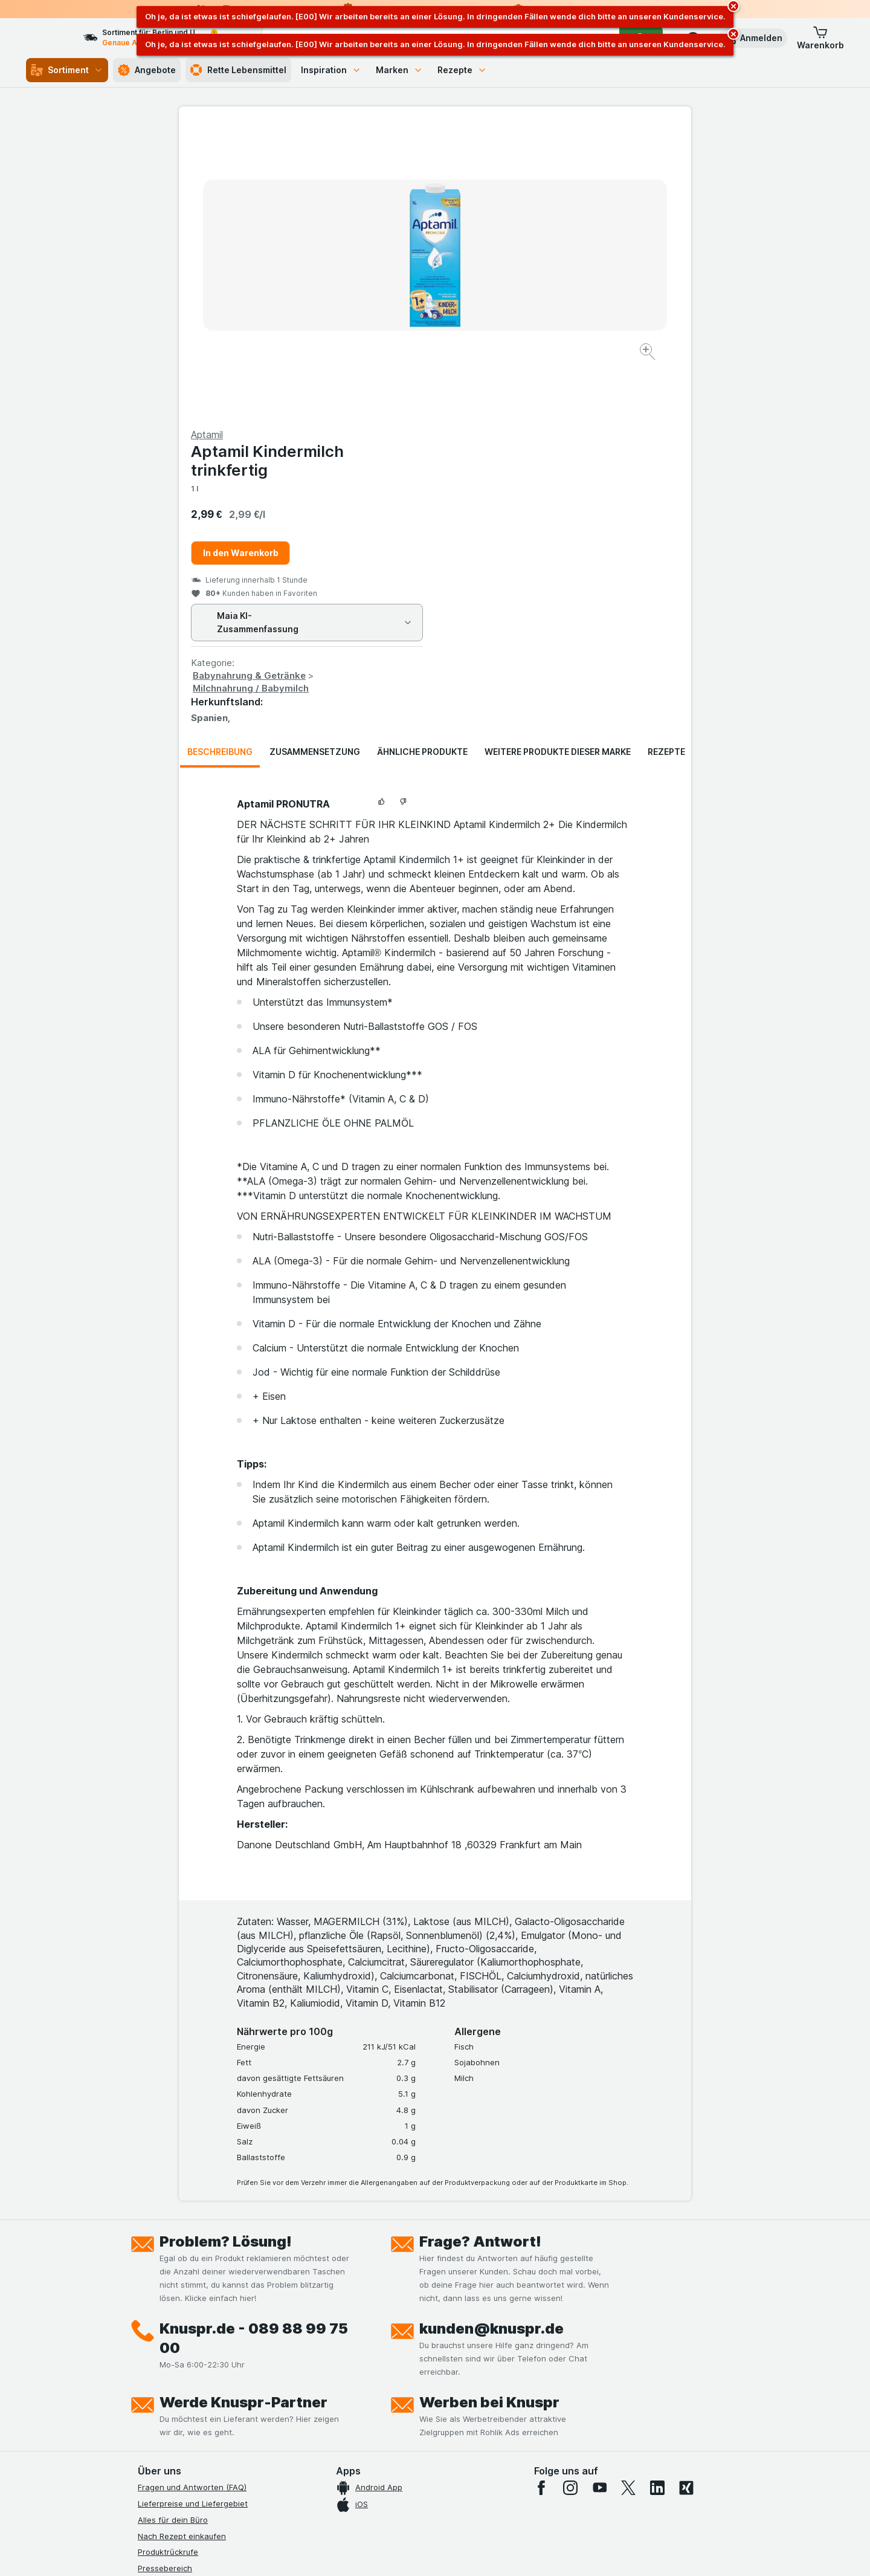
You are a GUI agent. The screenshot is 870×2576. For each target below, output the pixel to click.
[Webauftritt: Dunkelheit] (489, 2552)
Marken (399, 70)
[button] (752, 38)
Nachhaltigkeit (165, 2390)
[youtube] (599, 2197)
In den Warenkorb (497, 262)
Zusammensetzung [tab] (314, 461)
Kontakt (152, 2294)
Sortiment (67, 70)
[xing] (686, 2197)
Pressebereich (165, 2277)
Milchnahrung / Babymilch (507, 397)
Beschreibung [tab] (220, 461)
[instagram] (570, 2197)
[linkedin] (657, 2197)
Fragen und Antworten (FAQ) (192, 2196)
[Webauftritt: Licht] (428, 2552)
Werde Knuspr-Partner (243, 2111)
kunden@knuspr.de (491, 2038)
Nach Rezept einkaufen (182, 2245)
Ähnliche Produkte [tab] (422, 461)
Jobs (147, 2309)
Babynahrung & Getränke (505, 384)
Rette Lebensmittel (238, 70)
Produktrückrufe (168, 2261)
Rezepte (462, 70)
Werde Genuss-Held (175, 2374)
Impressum (158, 2358)
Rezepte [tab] (666, 461)
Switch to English (457, 2502)
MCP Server (160, 2423)
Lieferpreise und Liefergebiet (193, 2213)
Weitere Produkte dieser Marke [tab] (558, 461)
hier (340, 2472)
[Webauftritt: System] (374, 2552)
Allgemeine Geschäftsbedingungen (204, 2342)
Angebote (147, 70)
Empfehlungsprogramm (181, 2407)
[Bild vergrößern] (392, 315)
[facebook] (541, 2197)
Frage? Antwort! (480, 1951)
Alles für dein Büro (173, 2229)
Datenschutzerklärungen (184, 2326)
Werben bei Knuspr (489, 2111)
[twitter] (628, 2197)
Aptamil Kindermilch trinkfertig (523, 170)
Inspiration (331, 70)
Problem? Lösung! (226, 1951)
